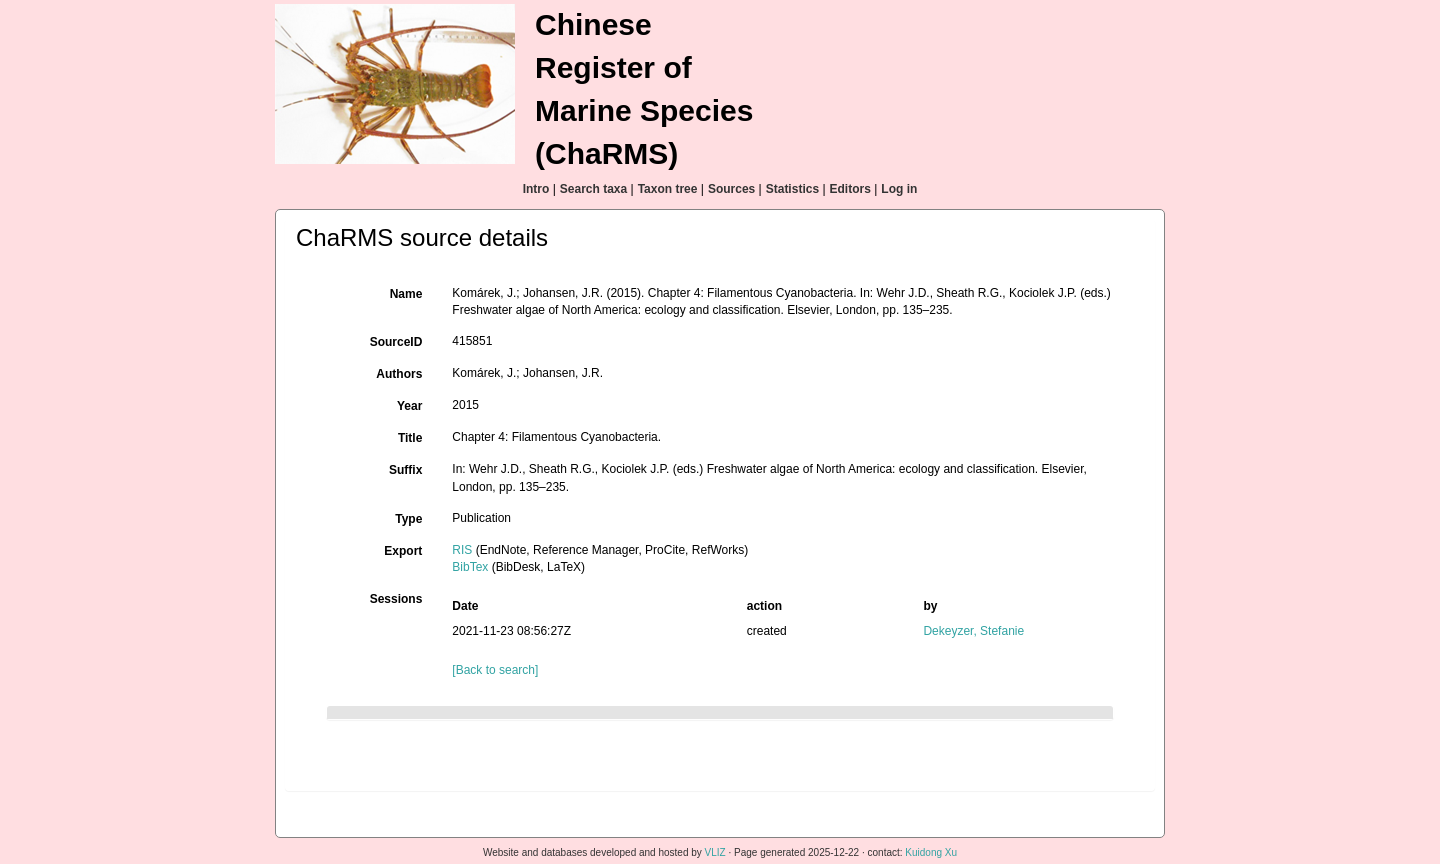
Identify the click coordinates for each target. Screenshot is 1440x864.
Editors (850, 189)
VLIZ (715, 852)
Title (410, 438)
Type (408, 519)
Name (406, 294)
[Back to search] (495, 670)
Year (409, 406)
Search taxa (593, 189)
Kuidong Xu (931, 852)
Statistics (792, 189)
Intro (536, 189)
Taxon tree (668, 189)
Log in (899, 189)
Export (403, 551)
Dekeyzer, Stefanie (973, 631)
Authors (399, 374)
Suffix (405, 470)
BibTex (470, 567)
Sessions (396, 599)
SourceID (396, 342)
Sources (731, 189)
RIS (462, 550)
